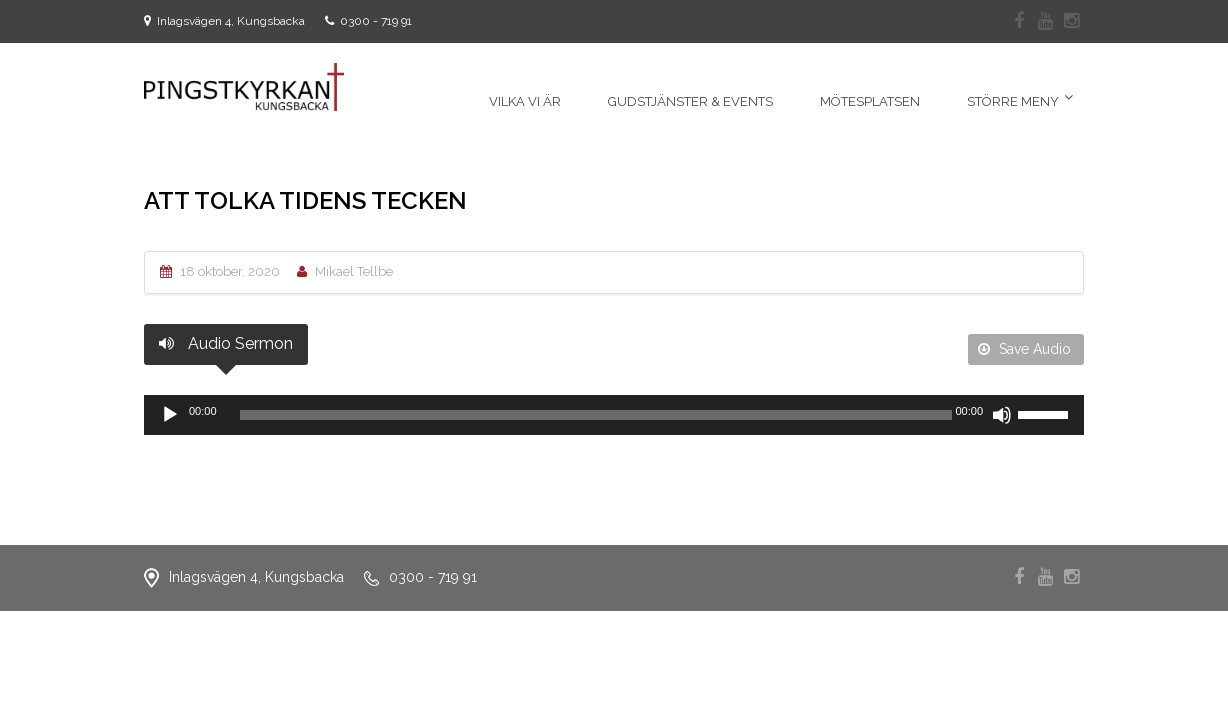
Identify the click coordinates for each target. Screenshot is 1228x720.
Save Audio (1024, 349)
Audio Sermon (226, 343)
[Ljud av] (1002, 415)
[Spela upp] (170, 415)
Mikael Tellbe (354, 271)
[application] (614, 415)
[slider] (596, 415)
